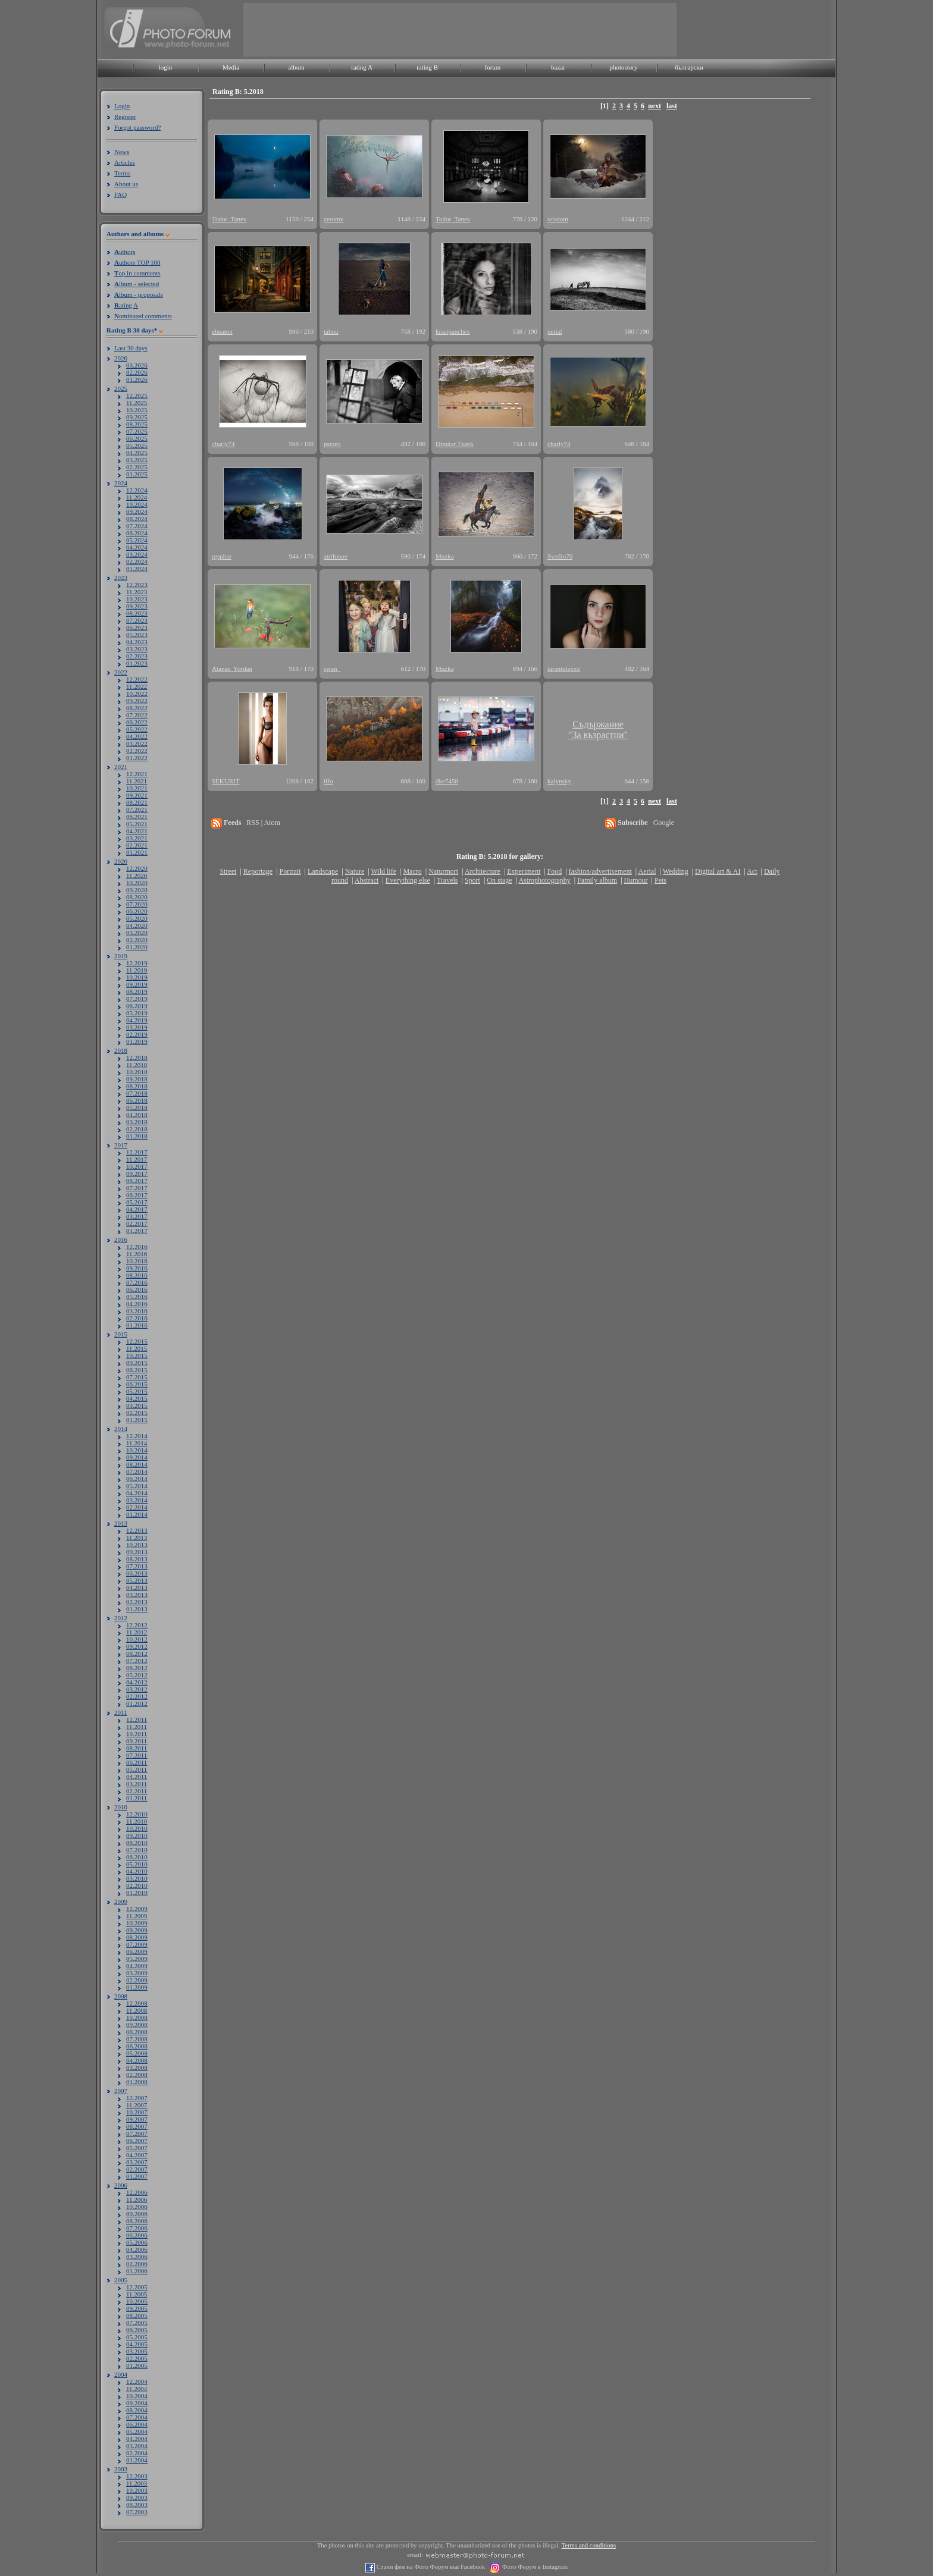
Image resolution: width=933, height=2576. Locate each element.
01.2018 (137, 1136)
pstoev (332, 443)
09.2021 (137, 795)
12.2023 (137, 584)
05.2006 (137, 2242)
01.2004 (137, 2460)
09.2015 (137, 1362)
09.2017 (137, 1173)
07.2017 (137, 1187)
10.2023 (137, 599)
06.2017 (137, 1194)
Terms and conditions (589, 2545)
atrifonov (335, 556)
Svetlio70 (559, 556)
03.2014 (137, 1500)
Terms (122, 173)
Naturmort (443, 871)
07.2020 (137, 904)
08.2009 (137, 1937)
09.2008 (137, 2024)
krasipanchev (453, 331)
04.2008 (137, 2060)
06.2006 (137, 2235)
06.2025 (137, 438)
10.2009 (137, 1922)
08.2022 (137, 707)
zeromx (333, 218)
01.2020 (137, 946)
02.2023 (137, 656)
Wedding (675, 871)
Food (554, 871)
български (689, 67)
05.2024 (137, 540)
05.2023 (137, 634)
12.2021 (137, 773)
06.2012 (137, 1667)
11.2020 (136, 875)
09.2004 (137, 2402)
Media (231, 67)
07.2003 (137, 2511)
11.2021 (136, 781)
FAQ (120, 194)
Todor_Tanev (229, 218)
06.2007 (137, 2140)
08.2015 (137, 1369)
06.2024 (137, 532)
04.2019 (137, 1020)
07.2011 (136, 1755)
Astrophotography (544, 880)
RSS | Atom (263, 822)
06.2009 (137, 1951)
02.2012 (137, 1696)
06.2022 (137, 722)
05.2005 (137, 2336)
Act (752, 871)
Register (125, 116)
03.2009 (137, 1972)
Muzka (445, 556)
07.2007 (137, 2133)
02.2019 (137, 1034)
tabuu (331, 331)
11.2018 (136, 1064)
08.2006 (137, 2220)
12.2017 (137, 1152)
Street (228, 871)
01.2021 (137, 852)
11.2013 (136, 1537)
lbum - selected (136, 283)
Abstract (367, 880)
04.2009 (137, 1965)
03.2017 (137, 1216)
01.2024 (137, 568)
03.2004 (137, 2445)
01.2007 (137, 2176)
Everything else (408, 880)
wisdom (557, 218)
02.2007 (137, 2169)
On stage (499, 880)
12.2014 (137, 1435)
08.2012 (137, 1653)
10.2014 (137, 1450)
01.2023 (137, 663)
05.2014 (137, 1485)
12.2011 (136, 1719)
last (671, 106)
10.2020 (137, 882)
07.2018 (137, 1093)
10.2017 (137, 1166)
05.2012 (137, 1674)
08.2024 (137, 518)
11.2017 (136, 1159)
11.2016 (136, 1253)
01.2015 (137, 1419)
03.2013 (137, 1594)
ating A (126, 305)
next (654, 106)
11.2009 (136, 1915)
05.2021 (137, 823)
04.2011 (136, 1776)
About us (126, 183)
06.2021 (137, 816)
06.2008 (137, 2046)
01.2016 (137, 1325)
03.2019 (137, 1027)
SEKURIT (225, 781)
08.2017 (137, 1180)
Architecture (482, 871)
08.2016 (137, 1275)
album (296, 67)
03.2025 (137, 459)
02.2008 (137, 2074)
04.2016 (137, 1303)
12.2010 (137, 1814)
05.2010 (137, 1864)
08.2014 (137, 1464)
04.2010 (137, 1871)
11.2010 (136, 1821)
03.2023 (137, 648)
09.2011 (136, 1740)
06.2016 (137, 1289)
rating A (361, 67)
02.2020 (137, 939)
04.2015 (137, 1398)
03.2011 (136, 1783)
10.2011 (136, 1733)
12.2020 (137, 868)
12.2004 (137, 2381)
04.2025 (137, 452)
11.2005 (136, 2294)
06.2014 (137, 1478)
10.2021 (137, 788)
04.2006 (137, 2249)
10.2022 (137, 693)
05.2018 (137, 1107)
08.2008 (137, 2031)
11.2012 (136, 1632)
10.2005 (137, 2301)
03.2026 (137, 365)
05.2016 (137, 1296)
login (166, 67)
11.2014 (136, 1443)
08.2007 (137, 2126)
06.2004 (137, 2424)
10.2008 (137, 2017)
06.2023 (137, 627)
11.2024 (136, 497)
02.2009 (137, 1980)
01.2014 (137, 1514)
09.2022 (137, 700)
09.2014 (137, 1457)
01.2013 (137, 1608)
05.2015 (137, 1391)
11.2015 (136, 1348)
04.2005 (137, 2344)
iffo (328, 781)
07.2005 (137, 2322)
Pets (660, 880)
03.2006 (137, 2256)
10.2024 (137, 504)
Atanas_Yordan (232, 668)
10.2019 (137, 977)
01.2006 (137, 2270)
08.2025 (137, 424)
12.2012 (137, 1625)
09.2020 (137, 889)
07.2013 (137, 1566)
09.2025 (137, 417)
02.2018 (137, 1128)
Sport (472, 880)
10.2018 (137, 1071)
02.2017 (137, 1223)
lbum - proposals (138, 294)
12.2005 (137, 2287)
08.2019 (137, 991)
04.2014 (137, 1492)
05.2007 (137, 2147)
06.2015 (137, 1384)
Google (663, 822)
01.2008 (137, 2081)
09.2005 (137, 2308)
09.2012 (137, 1646)
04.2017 (137, 1209)
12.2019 (137, 963)
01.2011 (136, 1798)
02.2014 (137, 1507)
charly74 (223, 443)
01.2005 (137, 2365)
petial (554, 331)
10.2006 (137, 2206)
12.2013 (137, 1530)
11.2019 (136, 970)
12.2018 (137, 1057)
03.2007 (137, 2162)
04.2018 (137, 1114)
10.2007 (137, 2112)
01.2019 (137, 1041)
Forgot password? (137, 127)
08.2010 (137, 1842)
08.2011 (136, 1748)
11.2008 (136, 2010)
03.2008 (137, 2067)
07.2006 (137, 2228)
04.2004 (137, 2438)
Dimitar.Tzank (455, 443)
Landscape (323, 871)
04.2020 (137, 925)
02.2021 (137, 845)
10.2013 (137, 1544)
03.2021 (137, 838)
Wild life (384, 871)
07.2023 (137, 620)
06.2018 (137, 1100)
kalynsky (559, 781)
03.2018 (137, 1121)
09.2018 (137, 1079)
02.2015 (137, 1412)
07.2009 (137, 1944)
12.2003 (137, 2476)
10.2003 (137, 2490)
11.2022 (136, 686)
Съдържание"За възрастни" (598, 729)
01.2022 (137, 757)
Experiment (523, 871)
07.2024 (137, 525)
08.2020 (137, 896)
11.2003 (136, 2483)
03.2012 (137, 1689)
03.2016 (137, 1310)
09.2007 (137, 2119)
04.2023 (137, 641)
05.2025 (137, 445)
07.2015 (137, 1376)
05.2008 (137, 2053)
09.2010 (137, 1835)
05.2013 (137, 1580)
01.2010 (137, 1892)
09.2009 (137, 1930)
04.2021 (137, 830)
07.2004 (137, 2417)
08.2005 (137, 2315)
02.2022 (137, 750)
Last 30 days (131, 348)
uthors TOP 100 (137, 262)
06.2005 (137, 2329)
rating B (427, 67)
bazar (558, 67)
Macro (412, 871)
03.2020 (137, 932)
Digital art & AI (717, 871)
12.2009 (137, 1908)
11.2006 (136, 2199)
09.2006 (137, 2213)
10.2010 (137, 1828)
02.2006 (137, 2263)
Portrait (290, 871)
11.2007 (136, 2105)
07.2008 (137, 2038)
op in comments (137, 273)
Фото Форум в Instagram (534, 2567)
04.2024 (137, 547)
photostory (623, 67)
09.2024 (137, 511)
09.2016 (137, 1268)
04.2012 (137, 1682)
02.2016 (137, 1318)
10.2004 (137, 2395)
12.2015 (137, 1341)
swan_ (332, 668)
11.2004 (136, 2388)
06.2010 (137, 1856)
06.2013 (137, 1573)
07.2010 (137, 1849)
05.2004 (137, 2431)
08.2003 (137, 2504)
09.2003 (137, 2497)
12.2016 (137, 1246)
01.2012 (137, 1703)
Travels (447, 880)
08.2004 (137, 2410)
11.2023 (136, 591)
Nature (355, 871)
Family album (597, 880)
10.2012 (137, 1639)
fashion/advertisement (600, 871)
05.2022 (137, 729)
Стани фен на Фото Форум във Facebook (430, 2567)
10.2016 (137, 1261)
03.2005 (137, 2351)
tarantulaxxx (563, 668)
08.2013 (137, 1558)
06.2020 (137, 911)
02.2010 (137, 1885)
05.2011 (136, 1769)
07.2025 (137, 431)
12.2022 (137, 679)
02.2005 (137, 2358)
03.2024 (137, 554)
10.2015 (137, 1355)
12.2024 (137, 490)
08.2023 (137, 613)
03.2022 (137, 743)
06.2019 (137, 1005)
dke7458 (447, 781)
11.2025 (136, 402)
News (121, 151)
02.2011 (136, 1790)
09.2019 (137, 984)
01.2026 (137, 379)
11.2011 (136, 1726)
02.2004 (137, 2452)
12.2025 (137, 395)
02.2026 (137, 372)
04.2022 (137, 736)
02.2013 (137, 1601)
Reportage (258, 871)
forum (493, 67)
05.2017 (137, 1202)
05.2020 (137, 918)
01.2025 (137, 474)
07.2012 (137, 1660)
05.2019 (137, 1012)
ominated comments (143, 315)
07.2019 (137, 998)
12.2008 (137, 2003)
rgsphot (221, 556)
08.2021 (137, 802)
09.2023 (137, 606)
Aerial (647, 871)
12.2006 (137, 2192)
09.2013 (137, 1551)
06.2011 (136, 1762)
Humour (636, 880)
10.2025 (137, 409)
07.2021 (137, 809)
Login (122, 105)
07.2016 (137, 1282)
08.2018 (137, 1086)
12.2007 (137, 2097)
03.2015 (137, 1405)
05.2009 (137, 1958)
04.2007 (137, 2154)
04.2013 (137, 1587)
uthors (124, 251)
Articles (124, 162)
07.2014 (137, 1471)
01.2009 (137, 1987)
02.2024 (137, 561)
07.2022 (137, 714)
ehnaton (222, 331)
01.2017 (137, 1230)
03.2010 (137, 1878)
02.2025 (137, 466)
